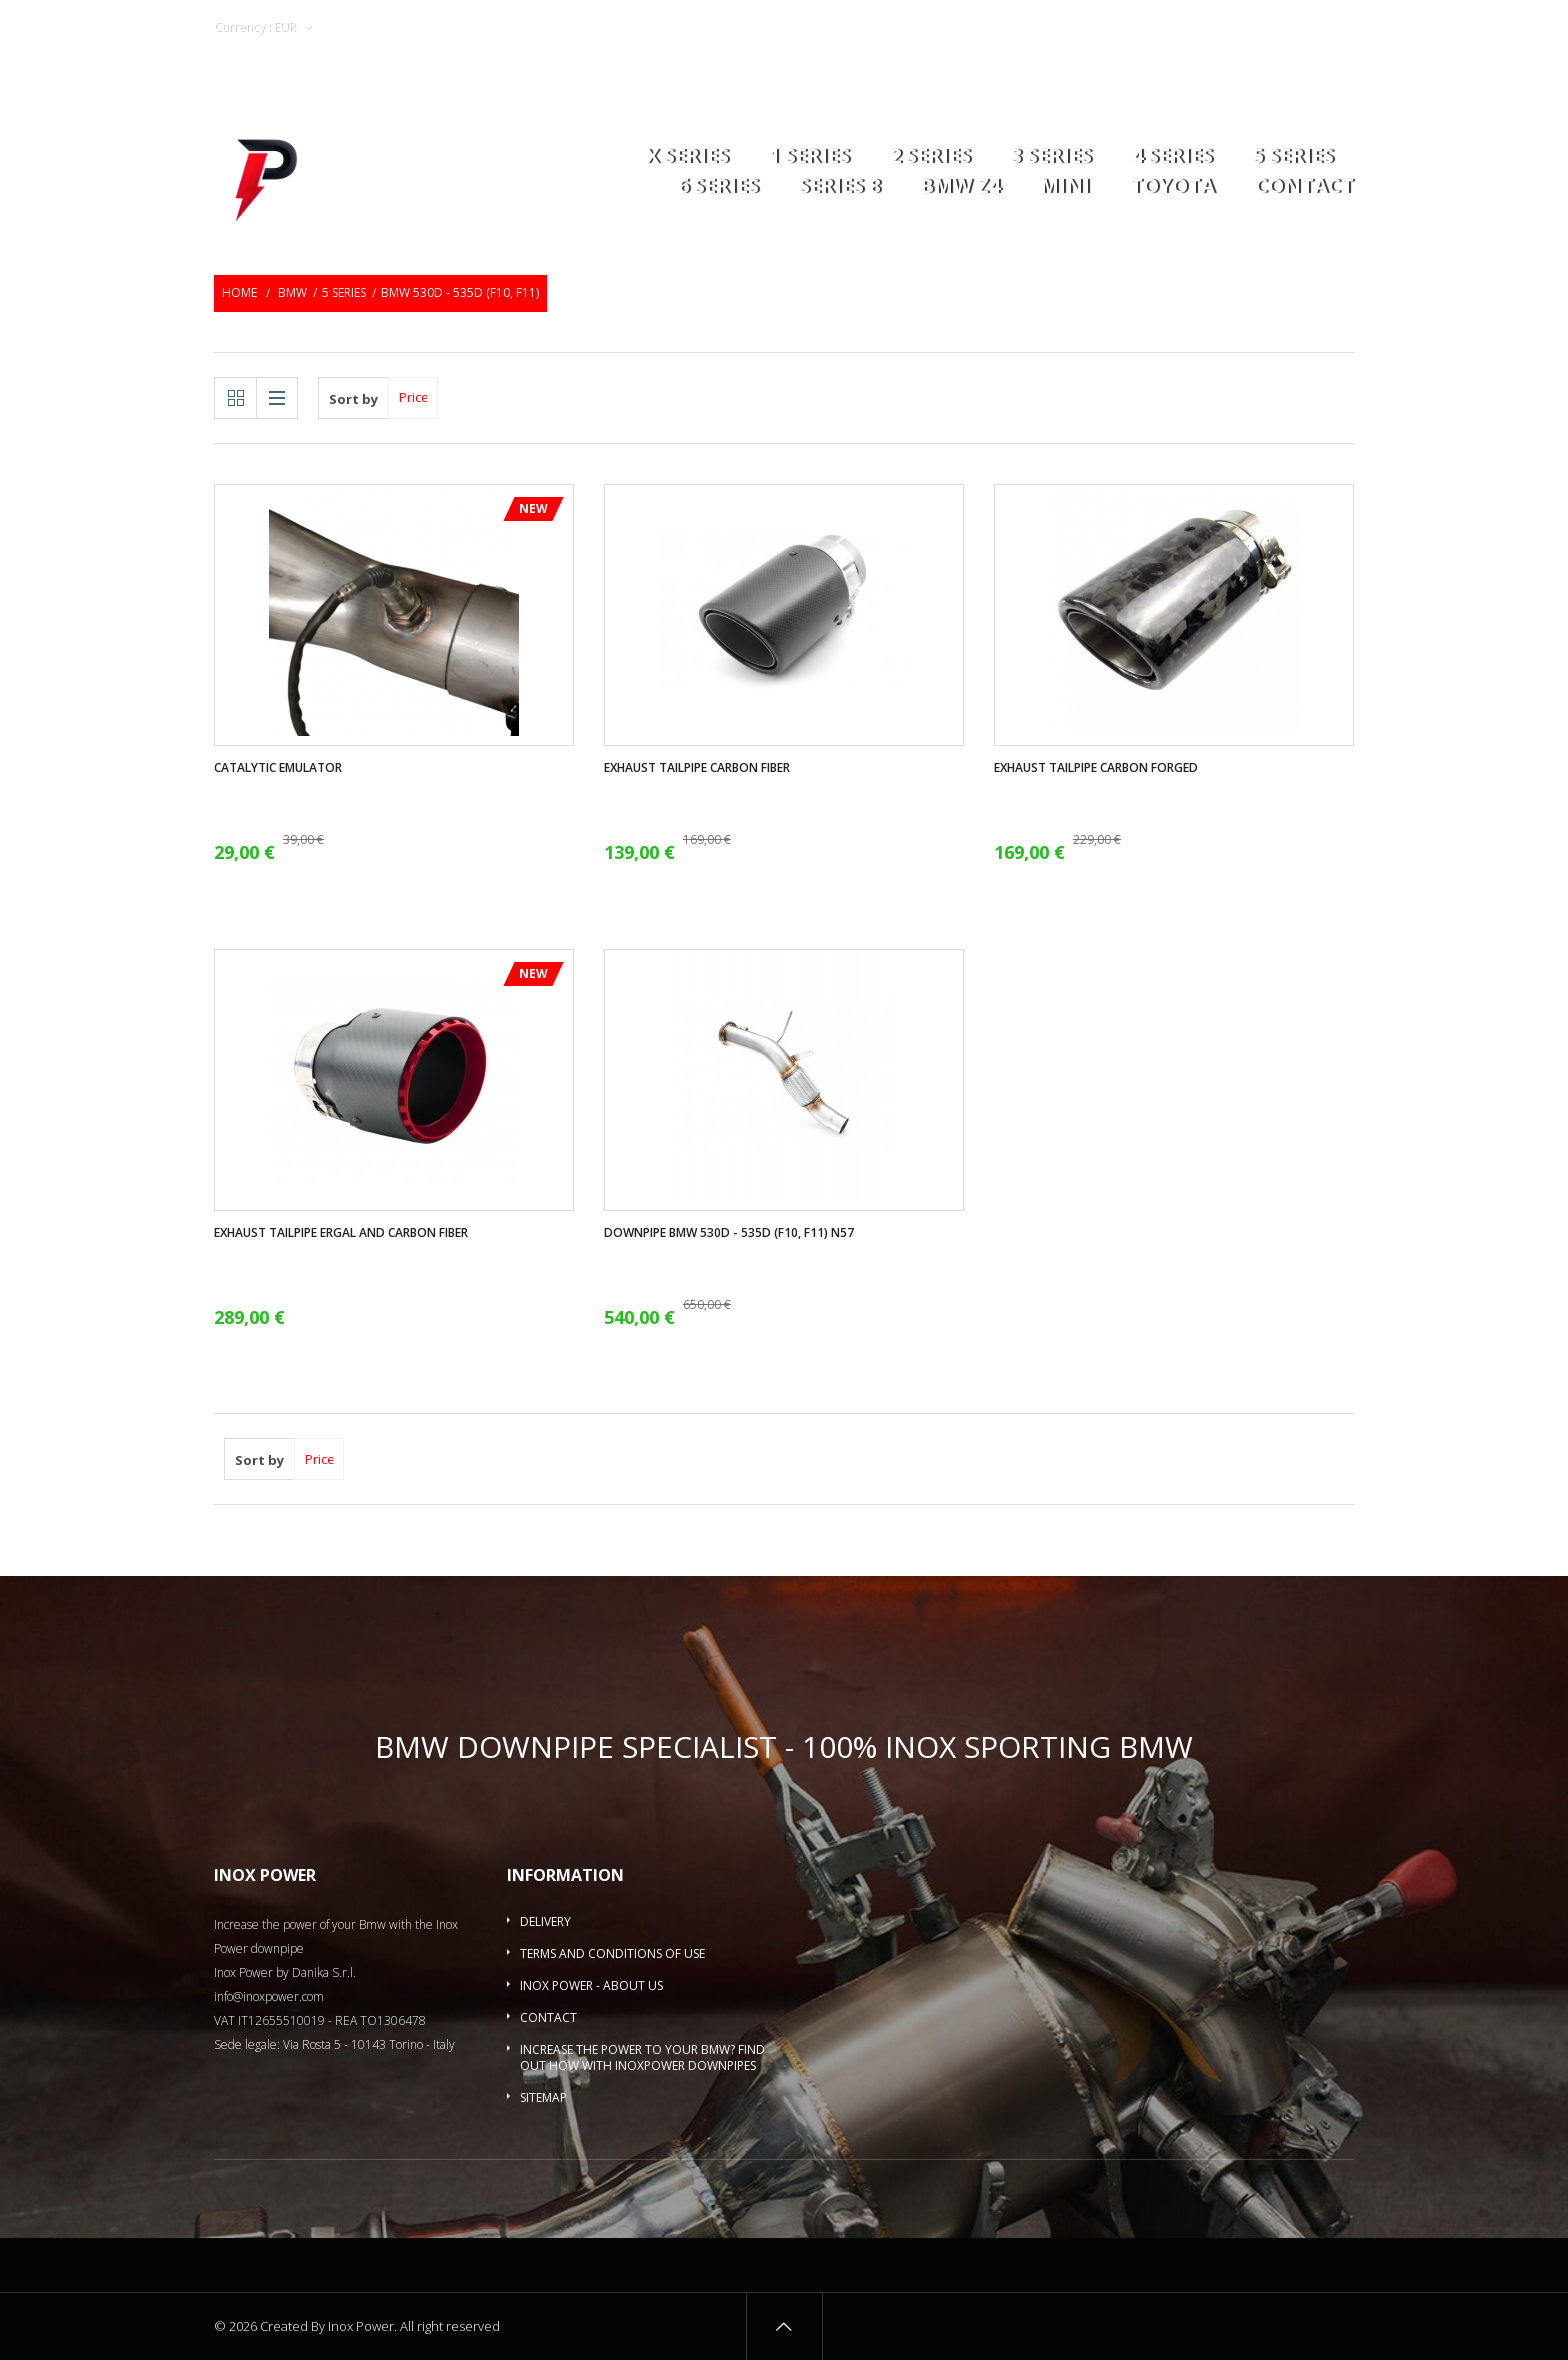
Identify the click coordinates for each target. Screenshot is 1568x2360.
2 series (930, 157)
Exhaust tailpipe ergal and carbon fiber (341, 1233)
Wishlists (1164, 27)
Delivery (545, 1921)
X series (687, 157)
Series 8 (839, 187)
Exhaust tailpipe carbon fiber (697, 768)
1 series (809, 157)
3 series (1051, 157)
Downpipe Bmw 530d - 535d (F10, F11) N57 (729, 1233)
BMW (292, 292)
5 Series (1293, 157)
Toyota (1172, 187)
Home (239, 292)
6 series (718, 187)
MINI (1065, 187)
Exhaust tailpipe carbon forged (1096, 768)
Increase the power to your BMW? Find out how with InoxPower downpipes (642, 2058)
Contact (1304, 187)
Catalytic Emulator (278, 768)
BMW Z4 (960, 187)
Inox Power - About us (591, 1985)
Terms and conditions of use (612, 1953)
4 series (1172, 157)
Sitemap (543, 2097)
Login (1233, 27)
